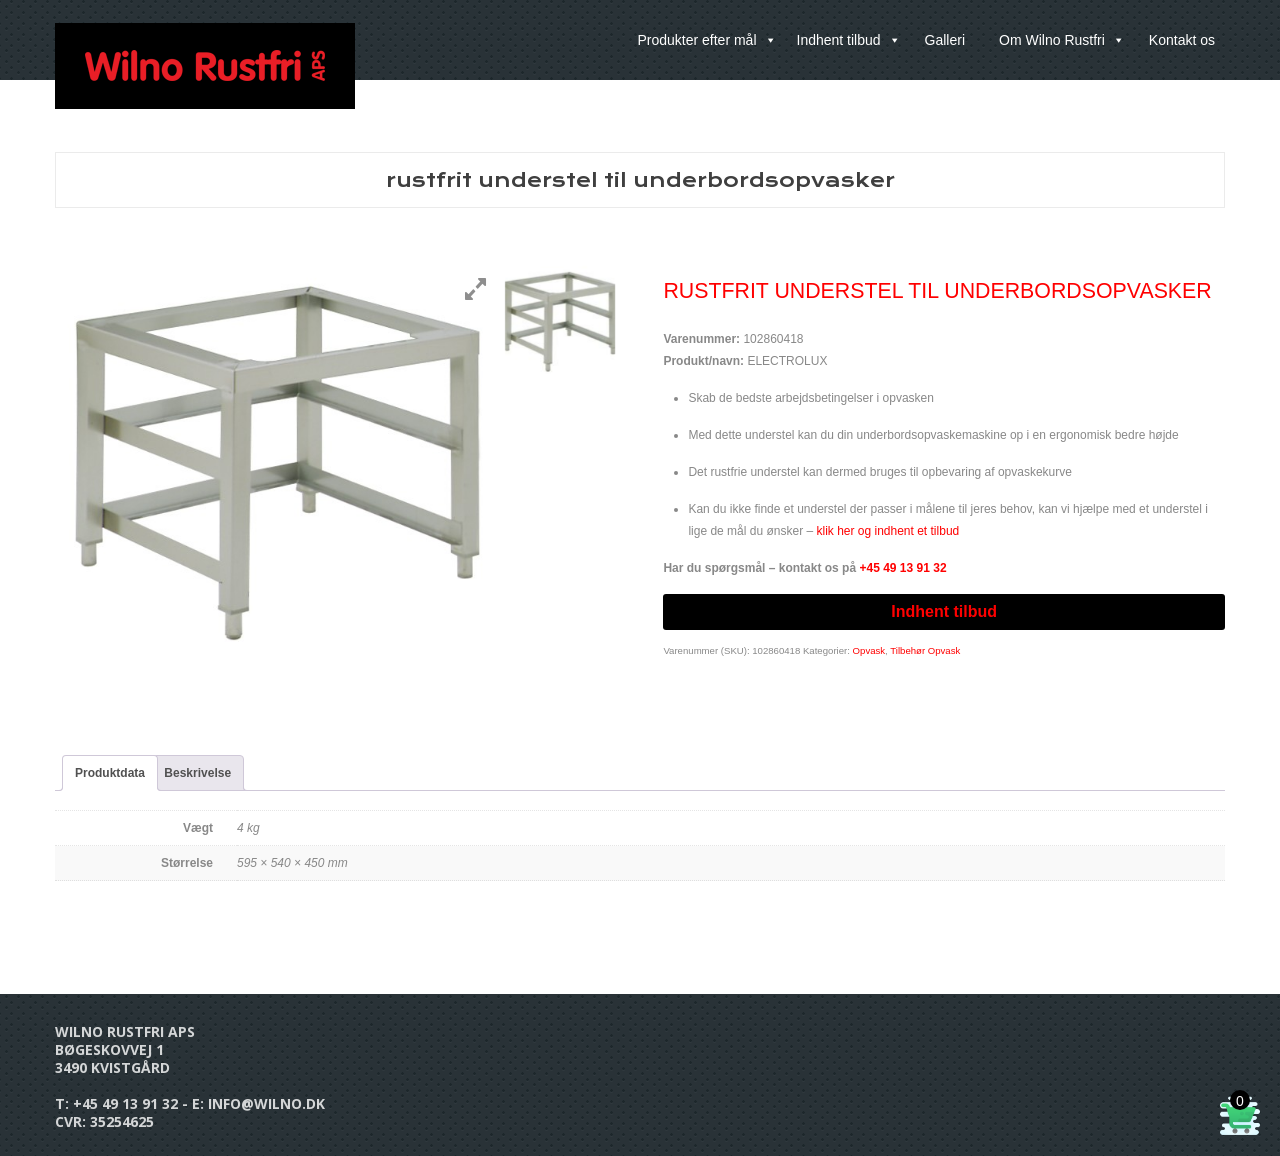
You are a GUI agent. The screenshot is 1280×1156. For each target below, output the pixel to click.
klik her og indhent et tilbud (887, 531)
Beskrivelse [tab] (197, 773)
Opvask (869, 650)
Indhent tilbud (849, 40)
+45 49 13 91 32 (125, 1103)
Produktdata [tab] (110, 773)
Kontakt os (1182, 40)
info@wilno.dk (266, 1103)
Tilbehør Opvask (925, 650)
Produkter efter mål (706, 40)
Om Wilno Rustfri (1062, 40)
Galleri (945, 40)
